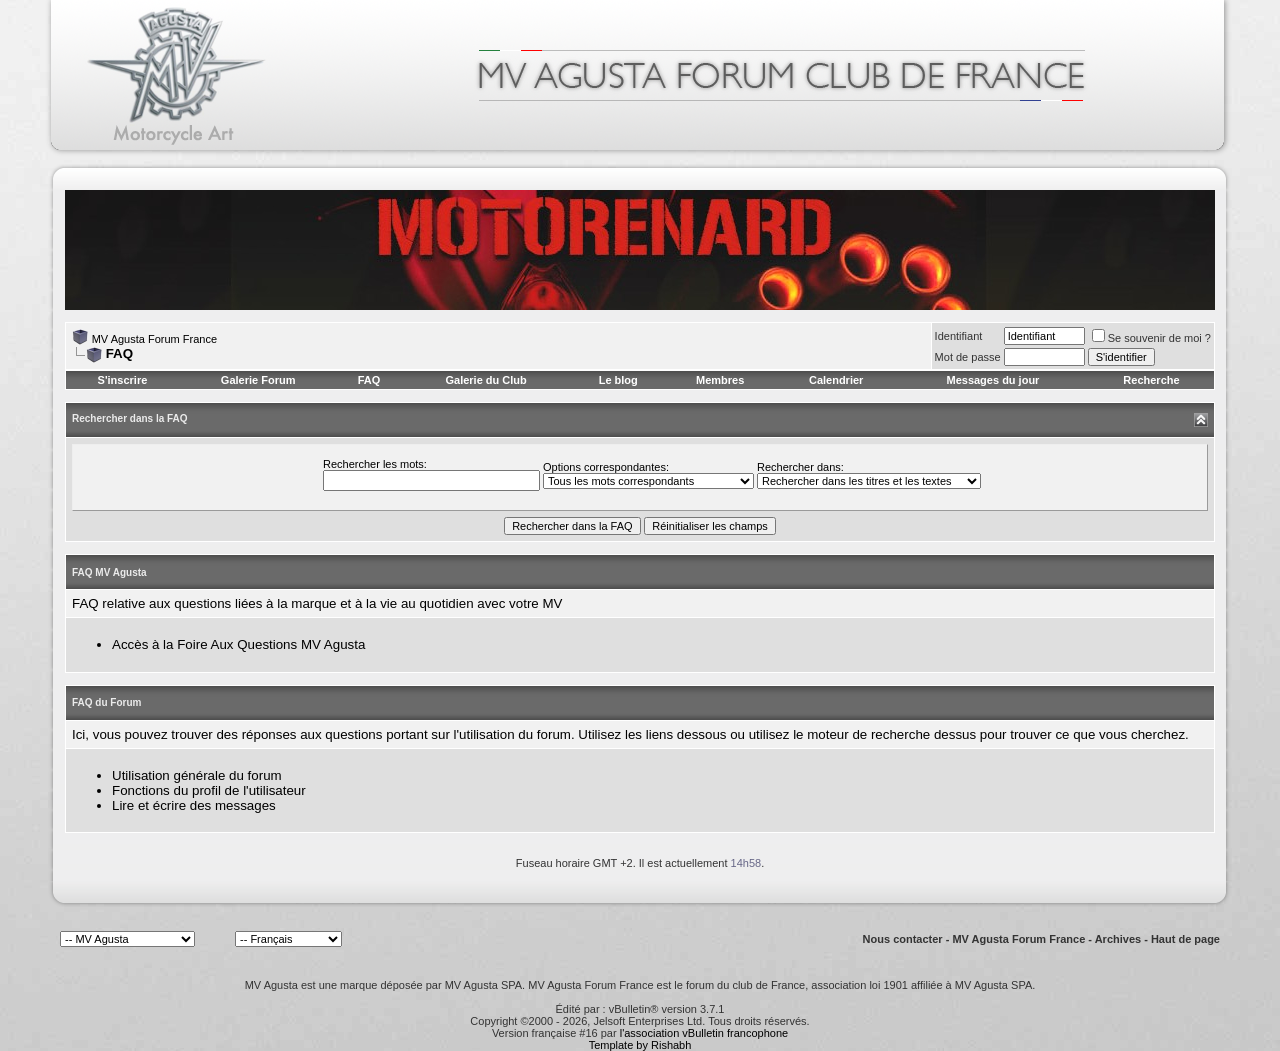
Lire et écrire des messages (194, 805)
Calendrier (836, 380)
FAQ (369, 380)
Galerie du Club (485, 380)
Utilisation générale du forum (197, 775)
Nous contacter (903, 939)
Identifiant (959, 336)
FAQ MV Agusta (109, 572)
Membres (720, 380)
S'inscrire (123, 380)
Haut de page (1185, 939)
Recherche (1151, 380)
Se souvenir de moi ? (1151, 338)
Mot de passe (968, 357)
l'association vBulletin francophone (704, 1033)
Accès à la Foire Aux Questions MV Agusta (238, 644)
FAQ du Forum (106, 702)
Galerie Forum (258, 380)
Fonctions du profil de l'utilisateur (209, 790)
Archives (1118, 939)
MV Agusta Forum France (154, 339)
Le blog (618, 380)
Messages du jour (992, 380)
